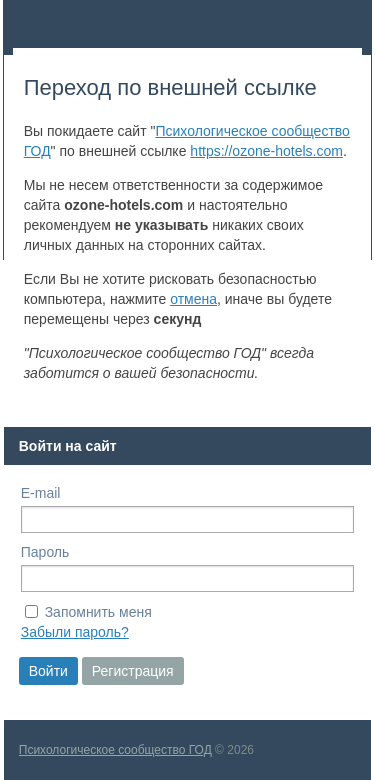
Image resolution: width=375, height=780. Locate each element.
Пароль (45, 552)
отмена (193, 299)
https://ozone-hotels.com (266, 151)
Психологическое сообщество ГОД (115, 750)
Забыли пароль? (75, 632)
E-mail (41, 493)
